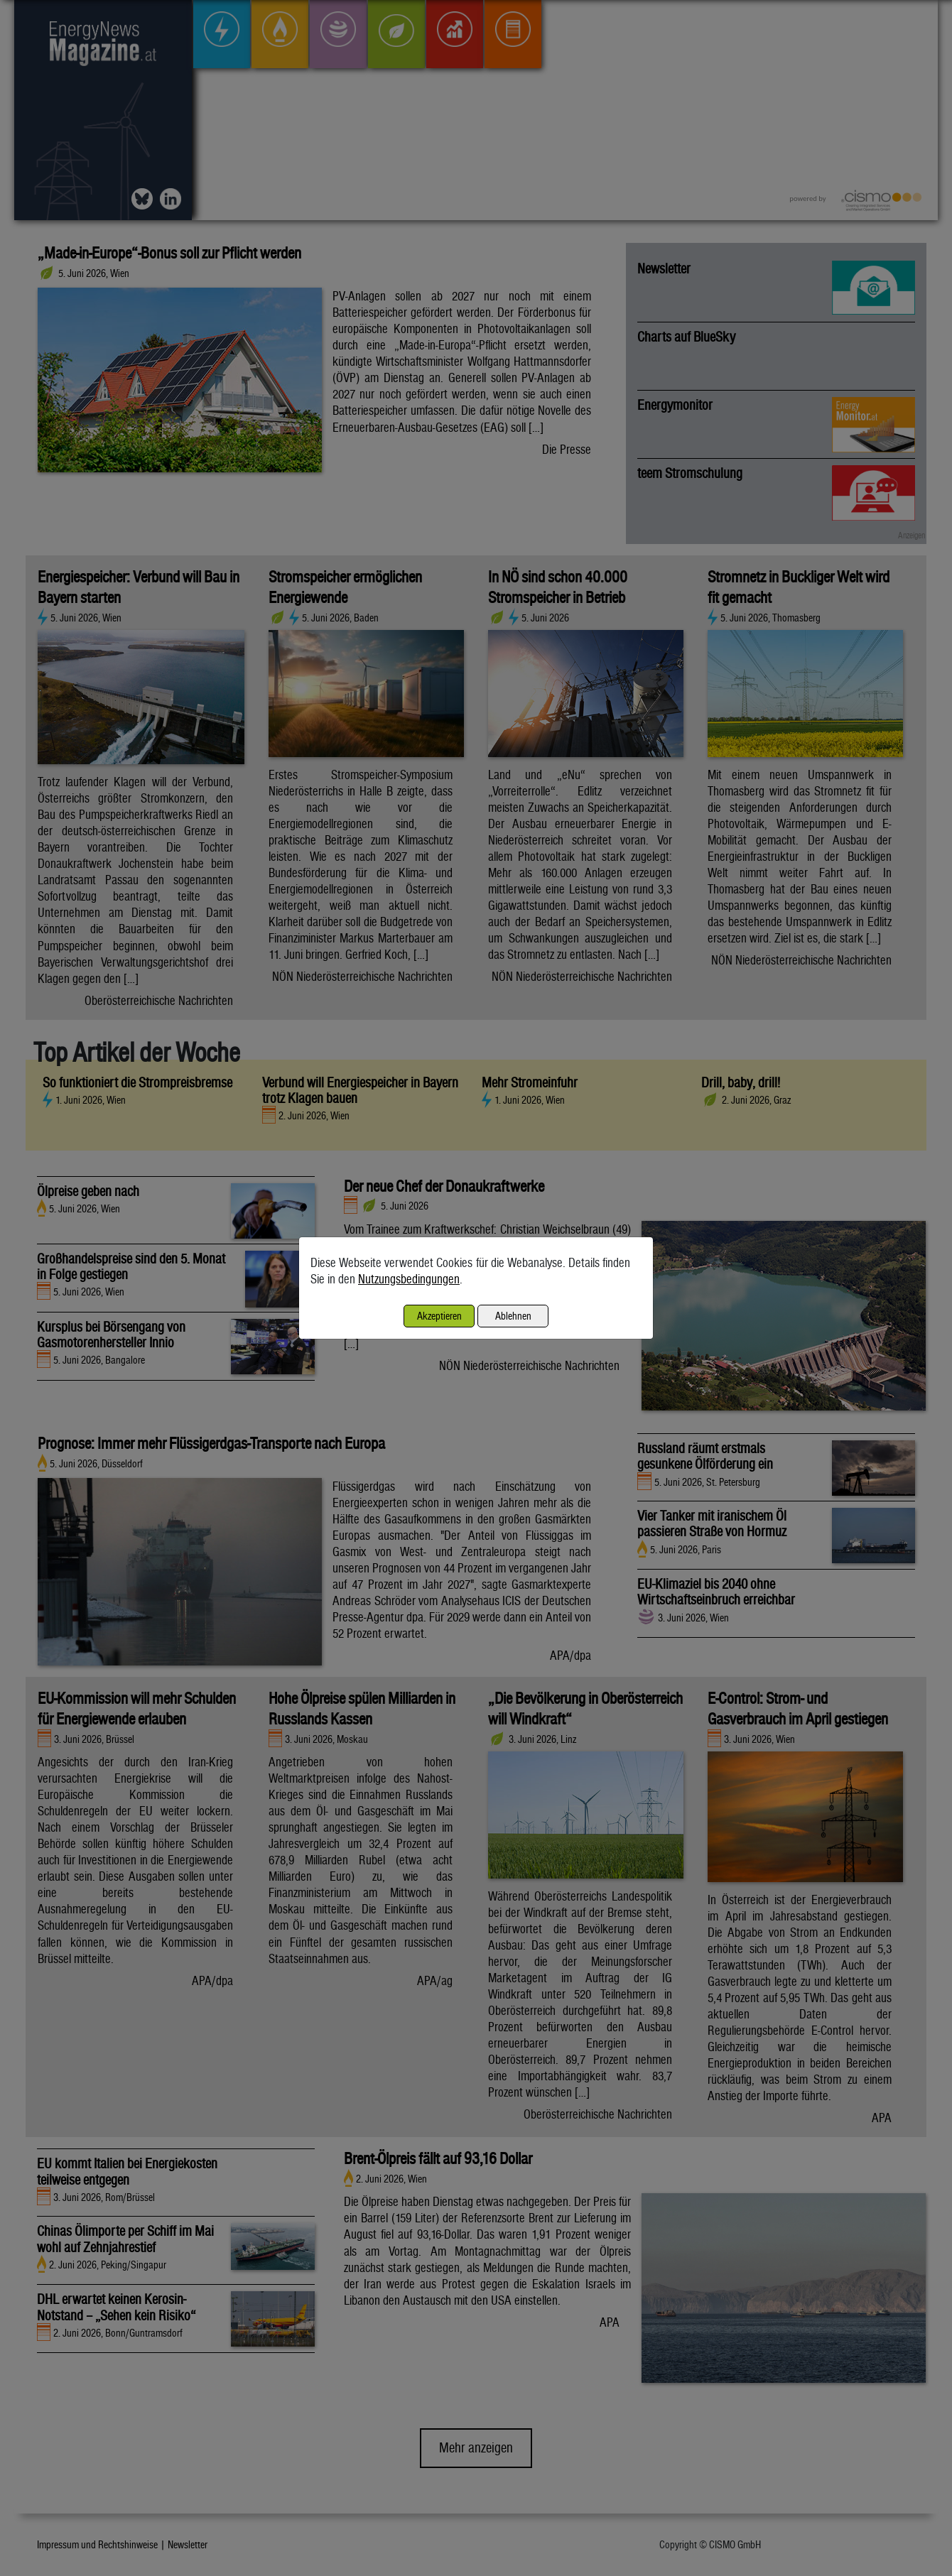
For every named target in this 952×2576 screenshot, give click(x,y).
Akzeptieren (439, 1316)
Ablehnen (513, 1316)
